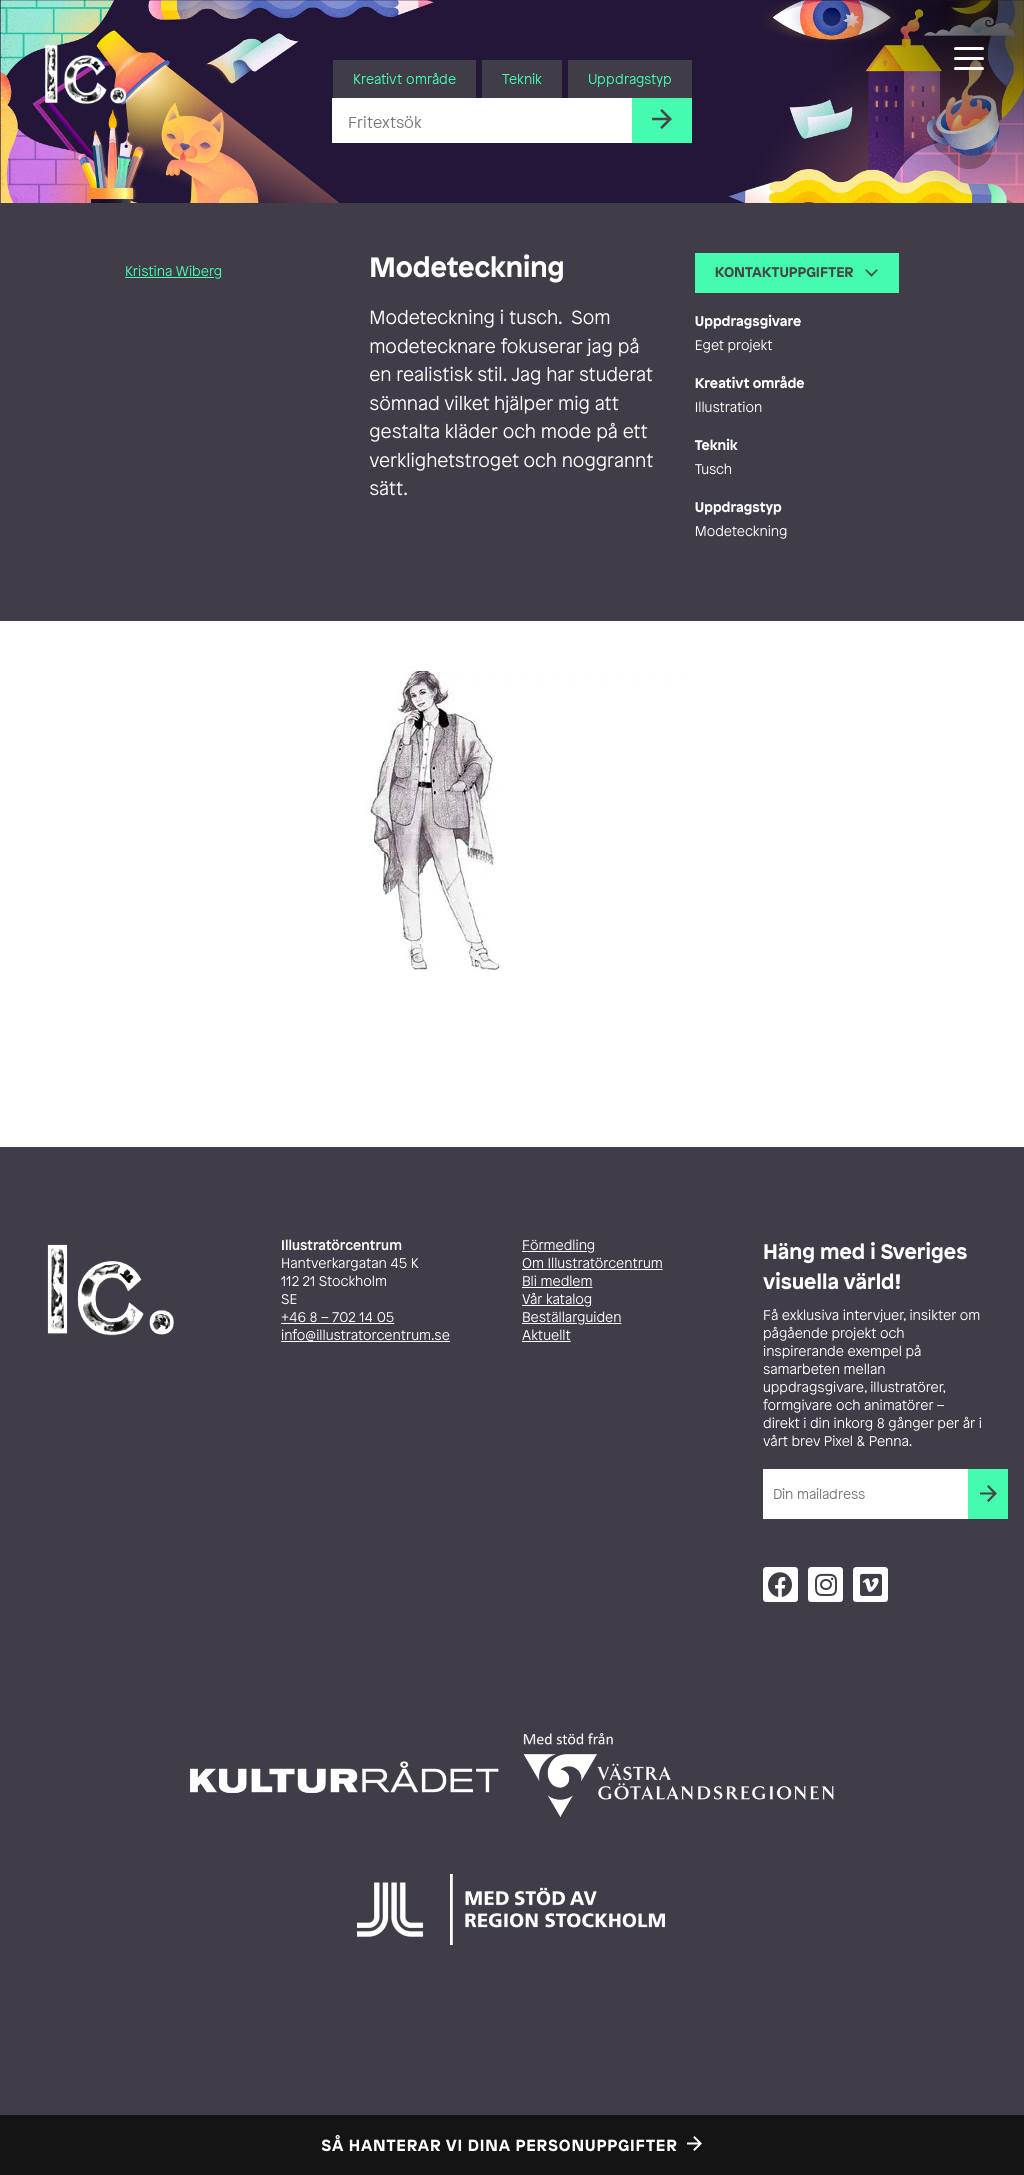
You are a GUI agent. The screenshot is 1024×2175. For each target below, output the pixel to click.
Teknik (522, 78)
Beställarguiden (571, 1317)
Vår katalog (557, 1299)
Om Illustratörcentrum (592, 1263)
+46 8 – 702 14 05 (337, 1317)
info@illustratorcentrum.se (365, 1335)
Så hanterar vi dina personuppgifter (500, 2145)
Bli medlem (557, 1281)
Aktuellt (546, 1335)
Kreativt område (404, 78)
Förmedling (558, 1245)
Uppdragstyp (630, 78)
